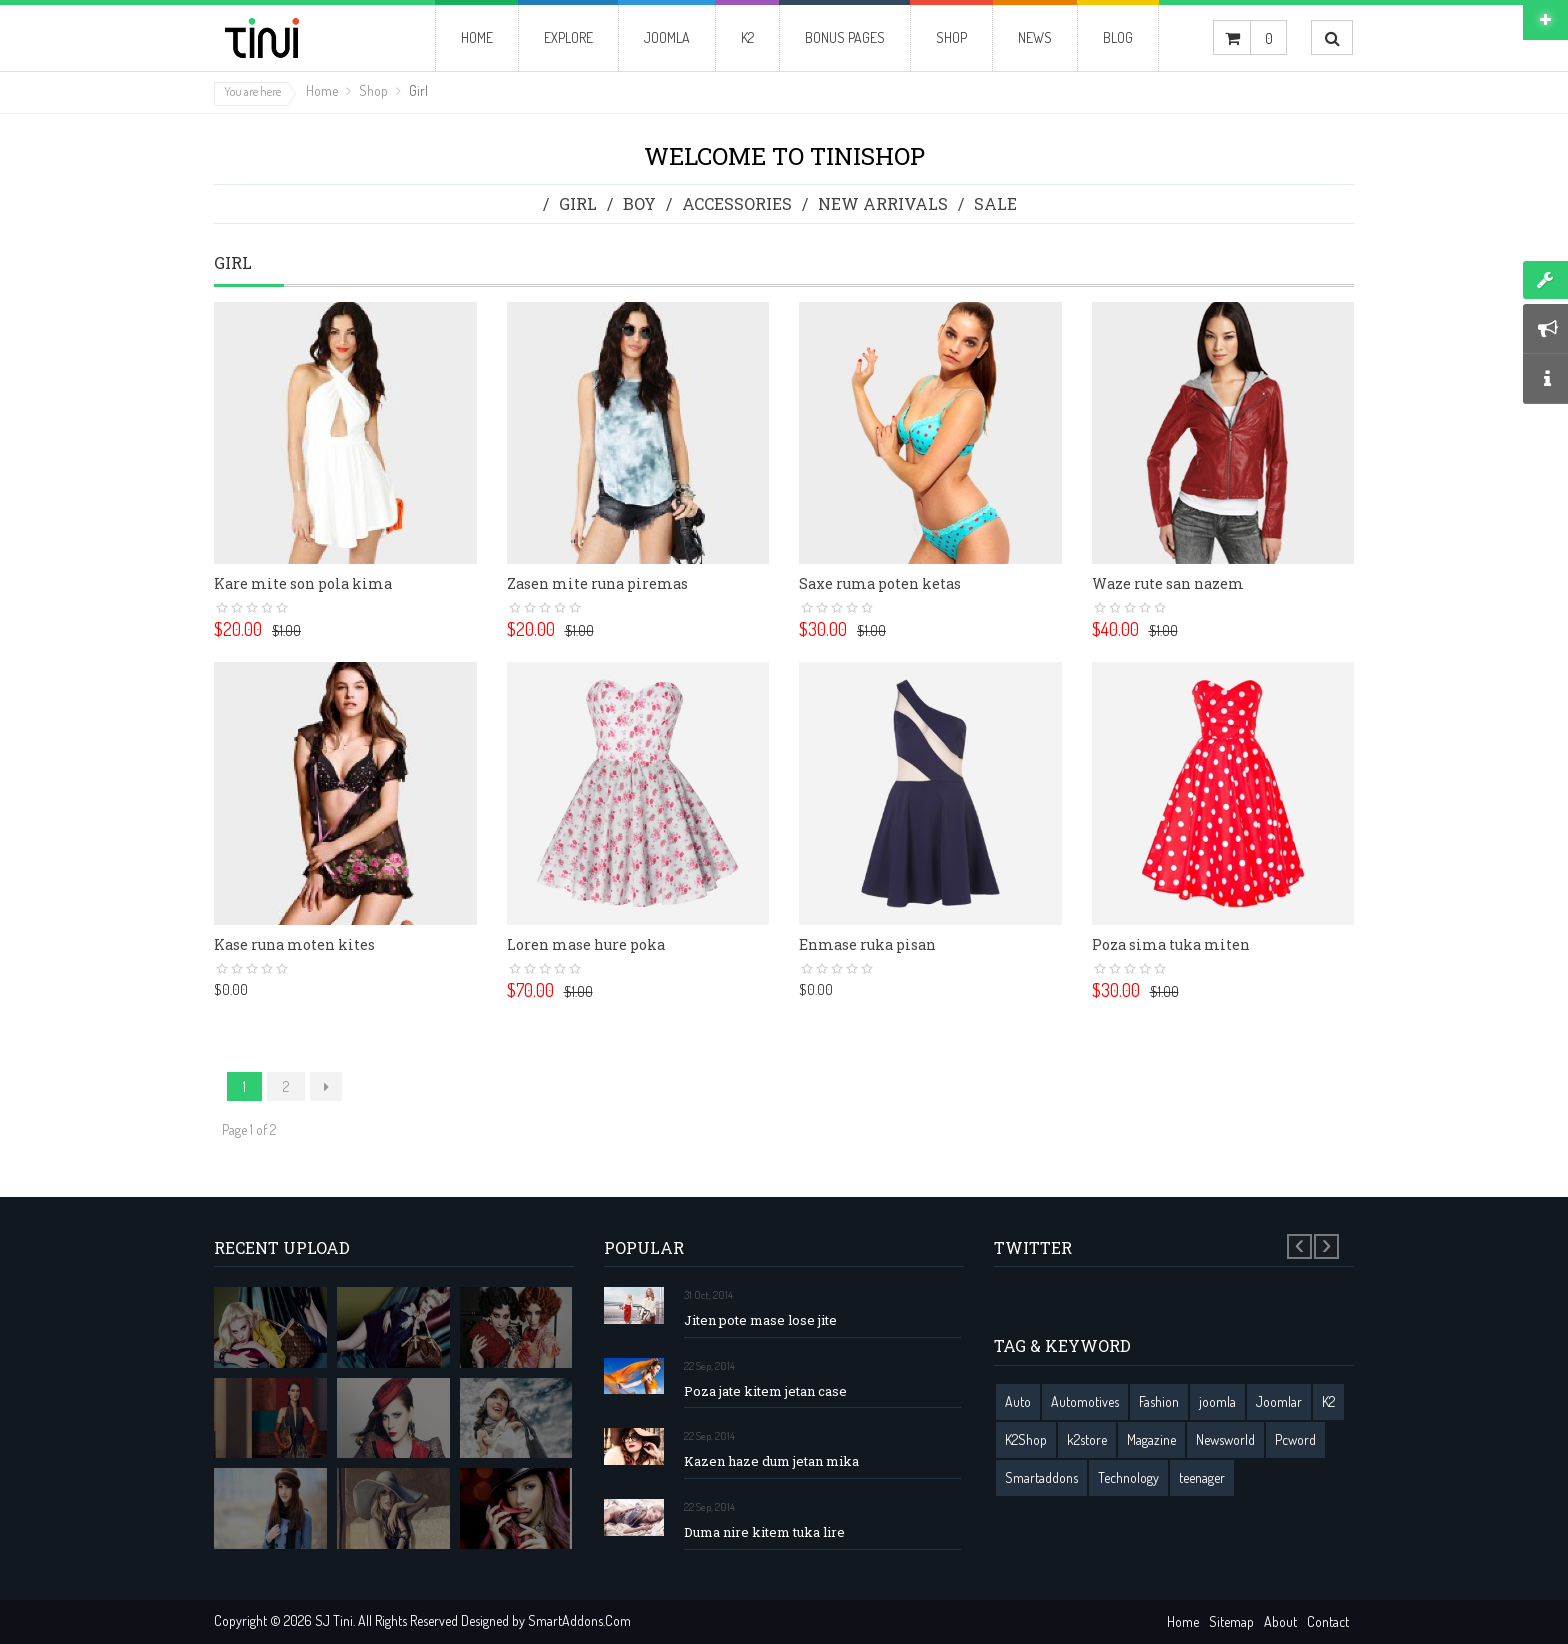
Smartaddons (1041, 1477)
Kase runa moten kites (294, 944)
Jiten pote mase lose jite (760, 1320)
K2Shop (1026, 1439)
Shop (373, 90)
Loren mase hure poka (586, 944)
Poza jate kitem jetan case (765, 1391)
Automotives (1085, 1401)
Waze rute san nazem (1168, 583)
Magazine (1151, 1439)
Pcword (1295, 1439)
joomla (1217, 1401)
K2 (1328, 1401)
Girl (578, 203)
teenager (1202, 1477)
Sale (995, 203)
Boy (639, 203)
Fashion (1159, 1401)
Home (322, 90)
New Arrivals (883, 203)
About (1280, 1621)
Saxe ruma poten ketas (880, 583)
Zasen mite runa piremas (597, 583)
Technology (1128, 1477)
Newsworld (1225, 1439)
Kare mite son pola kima (303, 583)
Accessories (737, 203)
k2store (1087, 1439)
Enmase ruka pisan (867, 944)
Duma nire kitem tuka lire (764, 1532)
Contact (1328, 1621)
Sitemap (1231, 1621)
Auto (1018, 1401)
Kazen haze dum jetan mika (771, 1461)
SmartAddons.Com (579, 1620)
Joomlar (1279, 1401)
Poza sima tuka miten (1171, 944)
